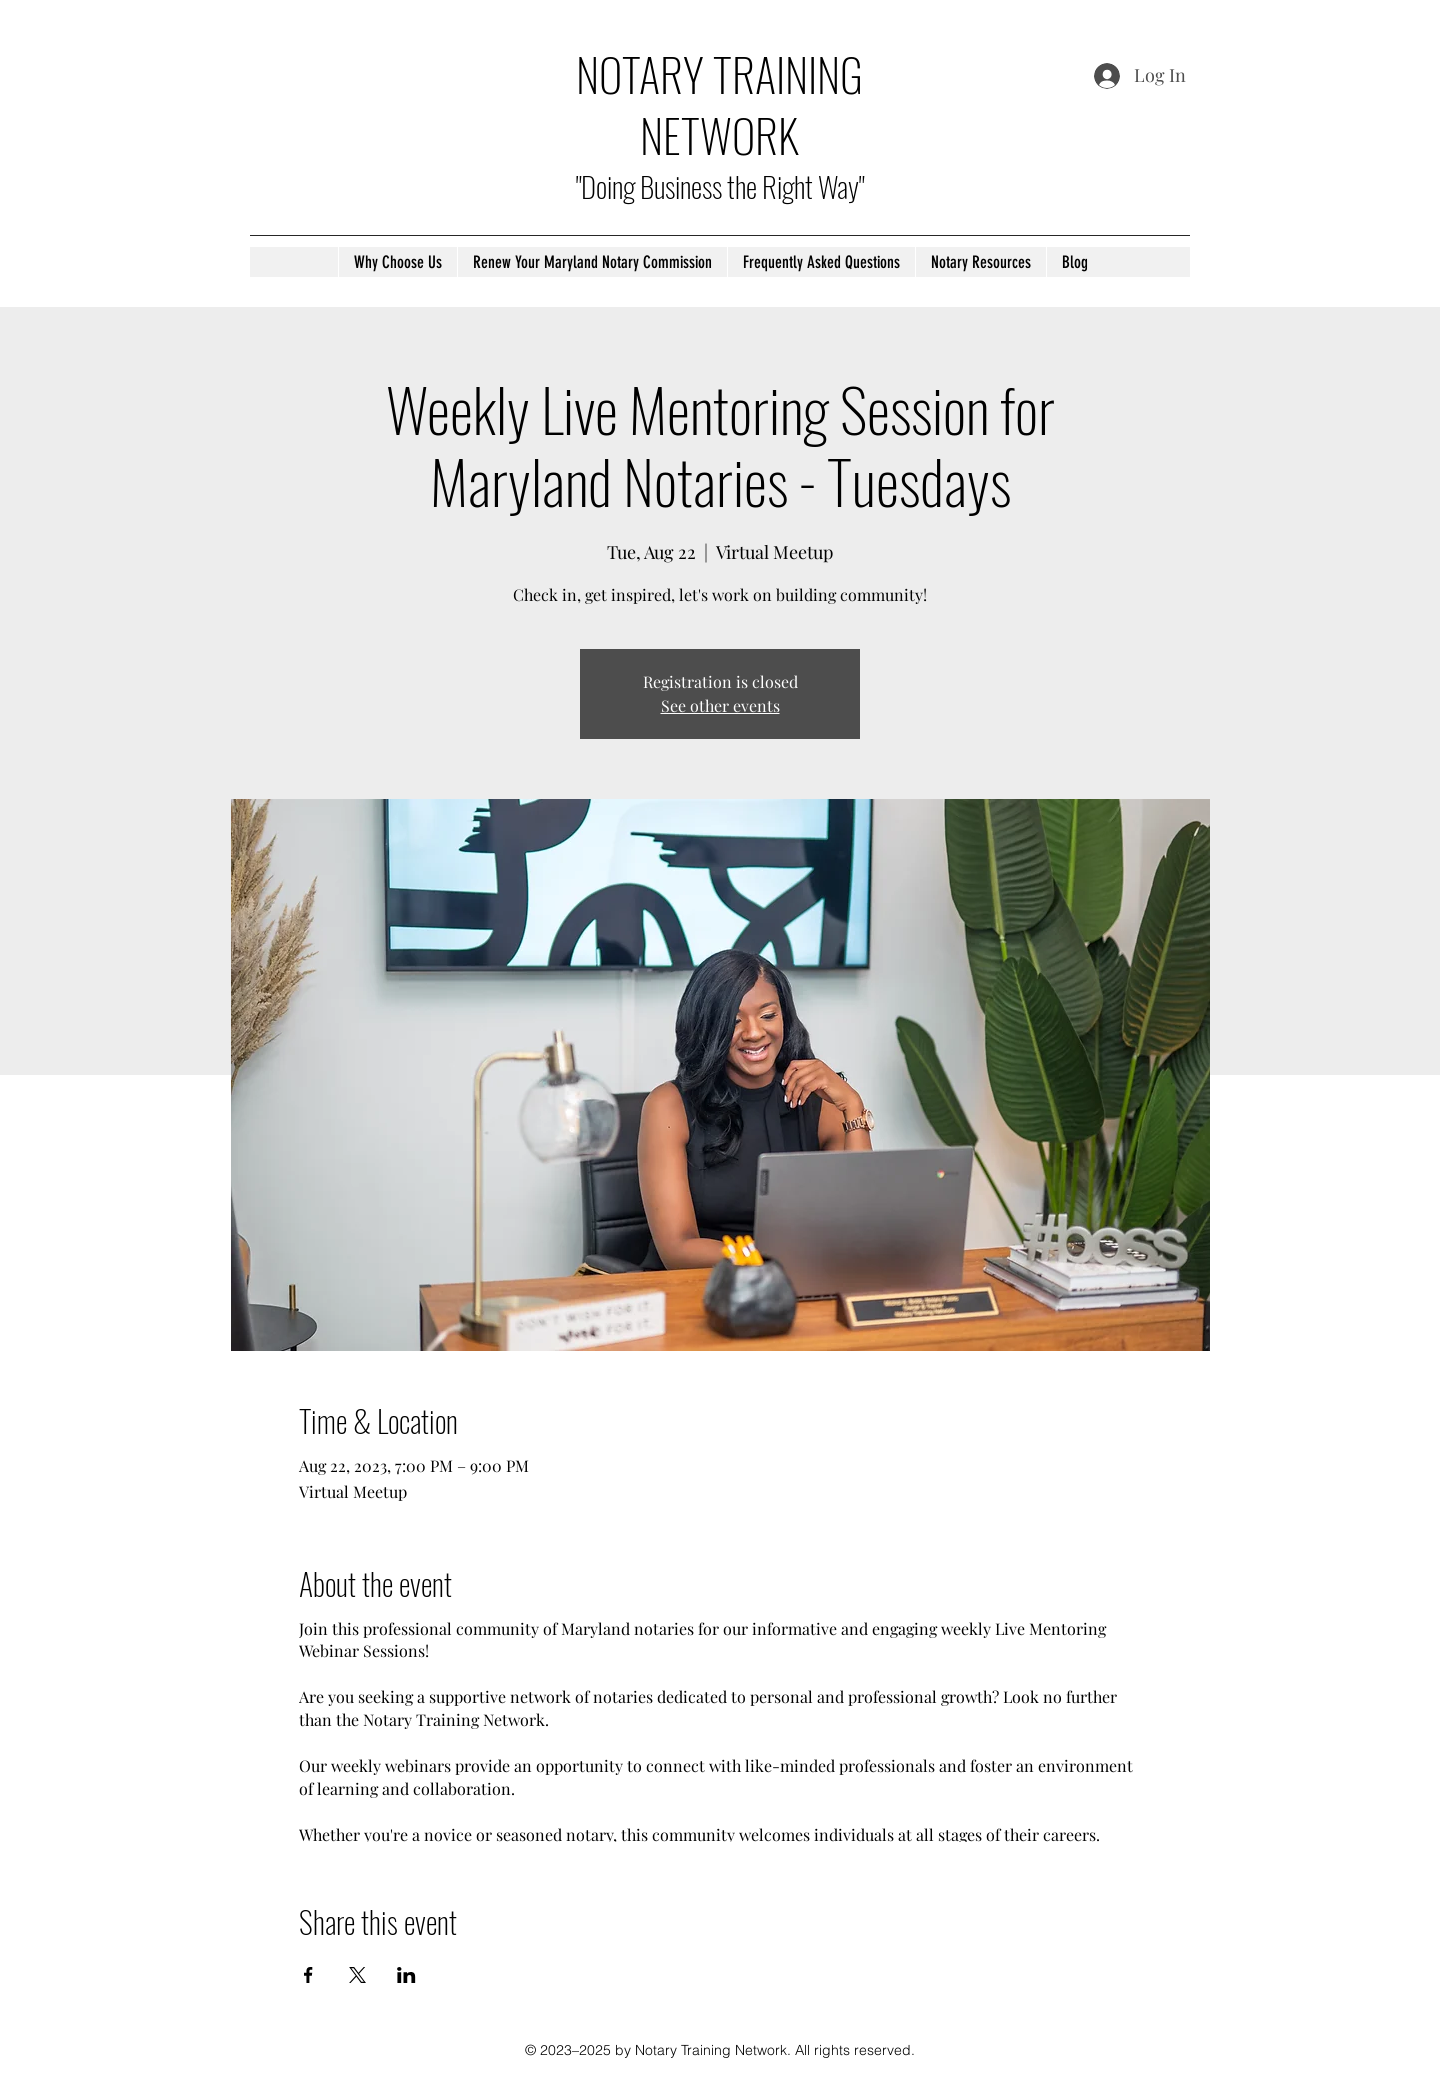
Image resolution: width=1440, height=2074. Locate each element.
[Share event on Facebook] (308, 1975)
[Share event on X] (357, 1975)
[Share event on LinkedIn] (406, 1975)
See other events (720, 705)
